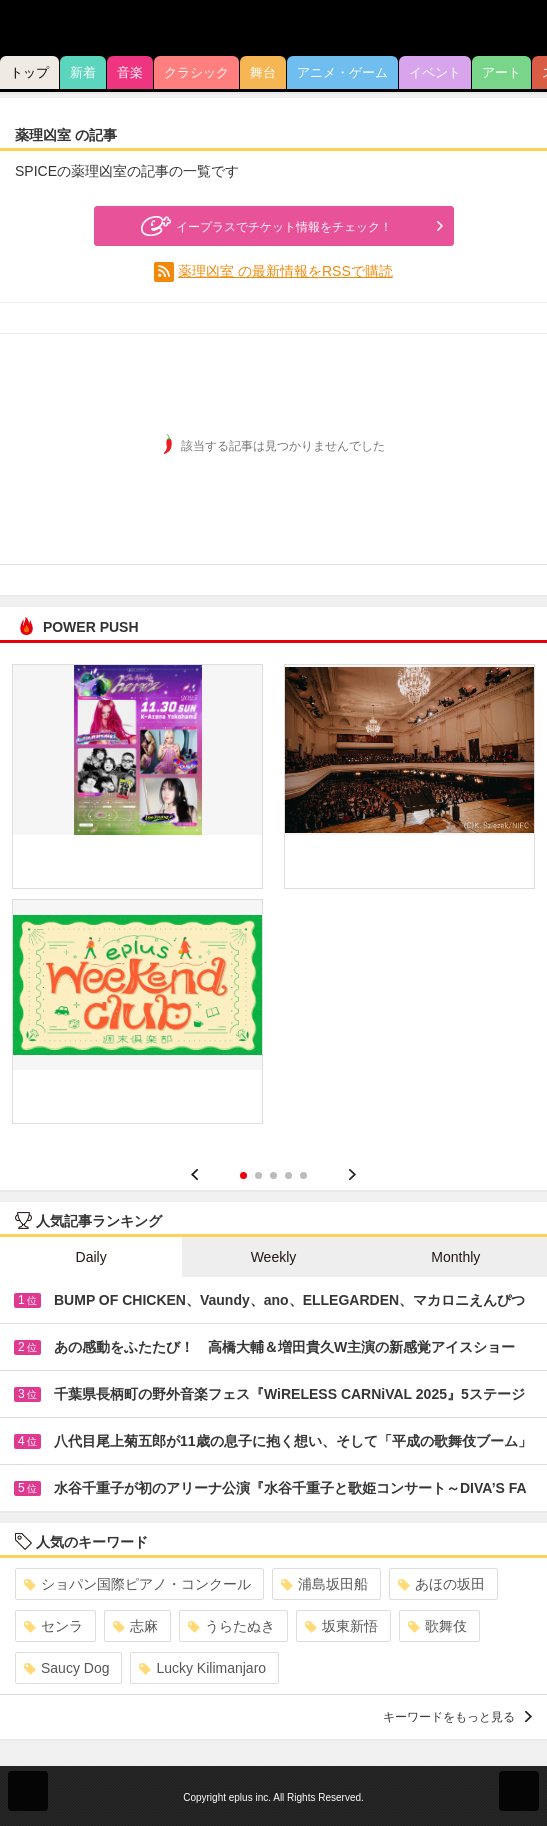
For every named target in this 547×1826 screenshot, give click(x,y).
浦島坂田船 (324, 1584)
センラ (53, 1626)
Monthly (455, 1257)
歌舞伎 (437, 1626)
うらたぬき (231, 1626)
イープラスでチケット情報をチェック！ (264, 226)
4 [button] (288, 1175)
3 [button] (273, 1175)
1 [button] (243, 1175)
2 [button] (258, 1175)
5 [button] (303, 1175)
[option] (273, 901)
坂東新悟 (341, 1626)
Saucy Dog (66, 1668)
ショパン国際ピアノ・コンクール (137, 1584)
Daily (91, 1257)
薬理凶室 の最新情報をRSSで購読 (285, 271)
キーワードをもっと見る (457, 1717)
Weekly (274, 1257)
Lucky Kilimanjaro (202, 1668)
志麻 (135, 1626)
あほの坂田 (441, 1584)
